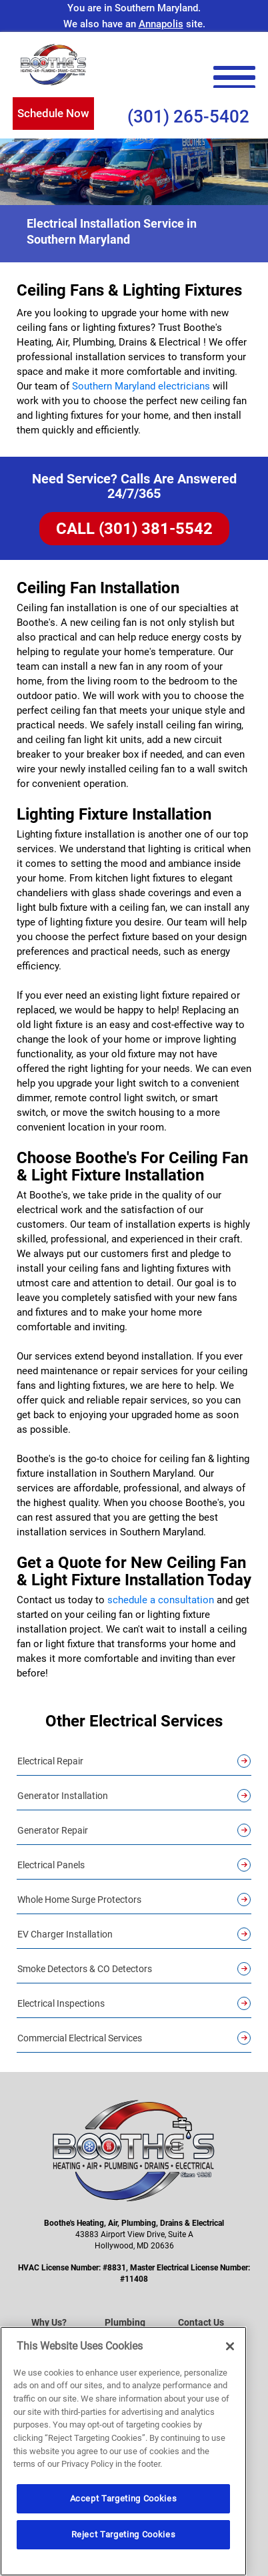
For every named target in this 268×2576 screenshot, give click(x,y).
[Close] (230, 2346)
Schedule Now (53, 113)
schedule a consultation (160, 1600)
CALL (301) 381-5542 (134, 528)
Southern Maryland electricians (141, 386)
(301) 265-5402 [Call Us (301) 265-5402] (188, 117)
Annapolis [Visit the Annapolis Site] (161, 24)
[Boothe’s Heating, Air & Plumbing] (54, 64)
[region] (123, 2451)
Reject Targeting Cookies (123, 2534)
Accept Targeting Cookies (123, 2498)
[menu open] (234, 78)
